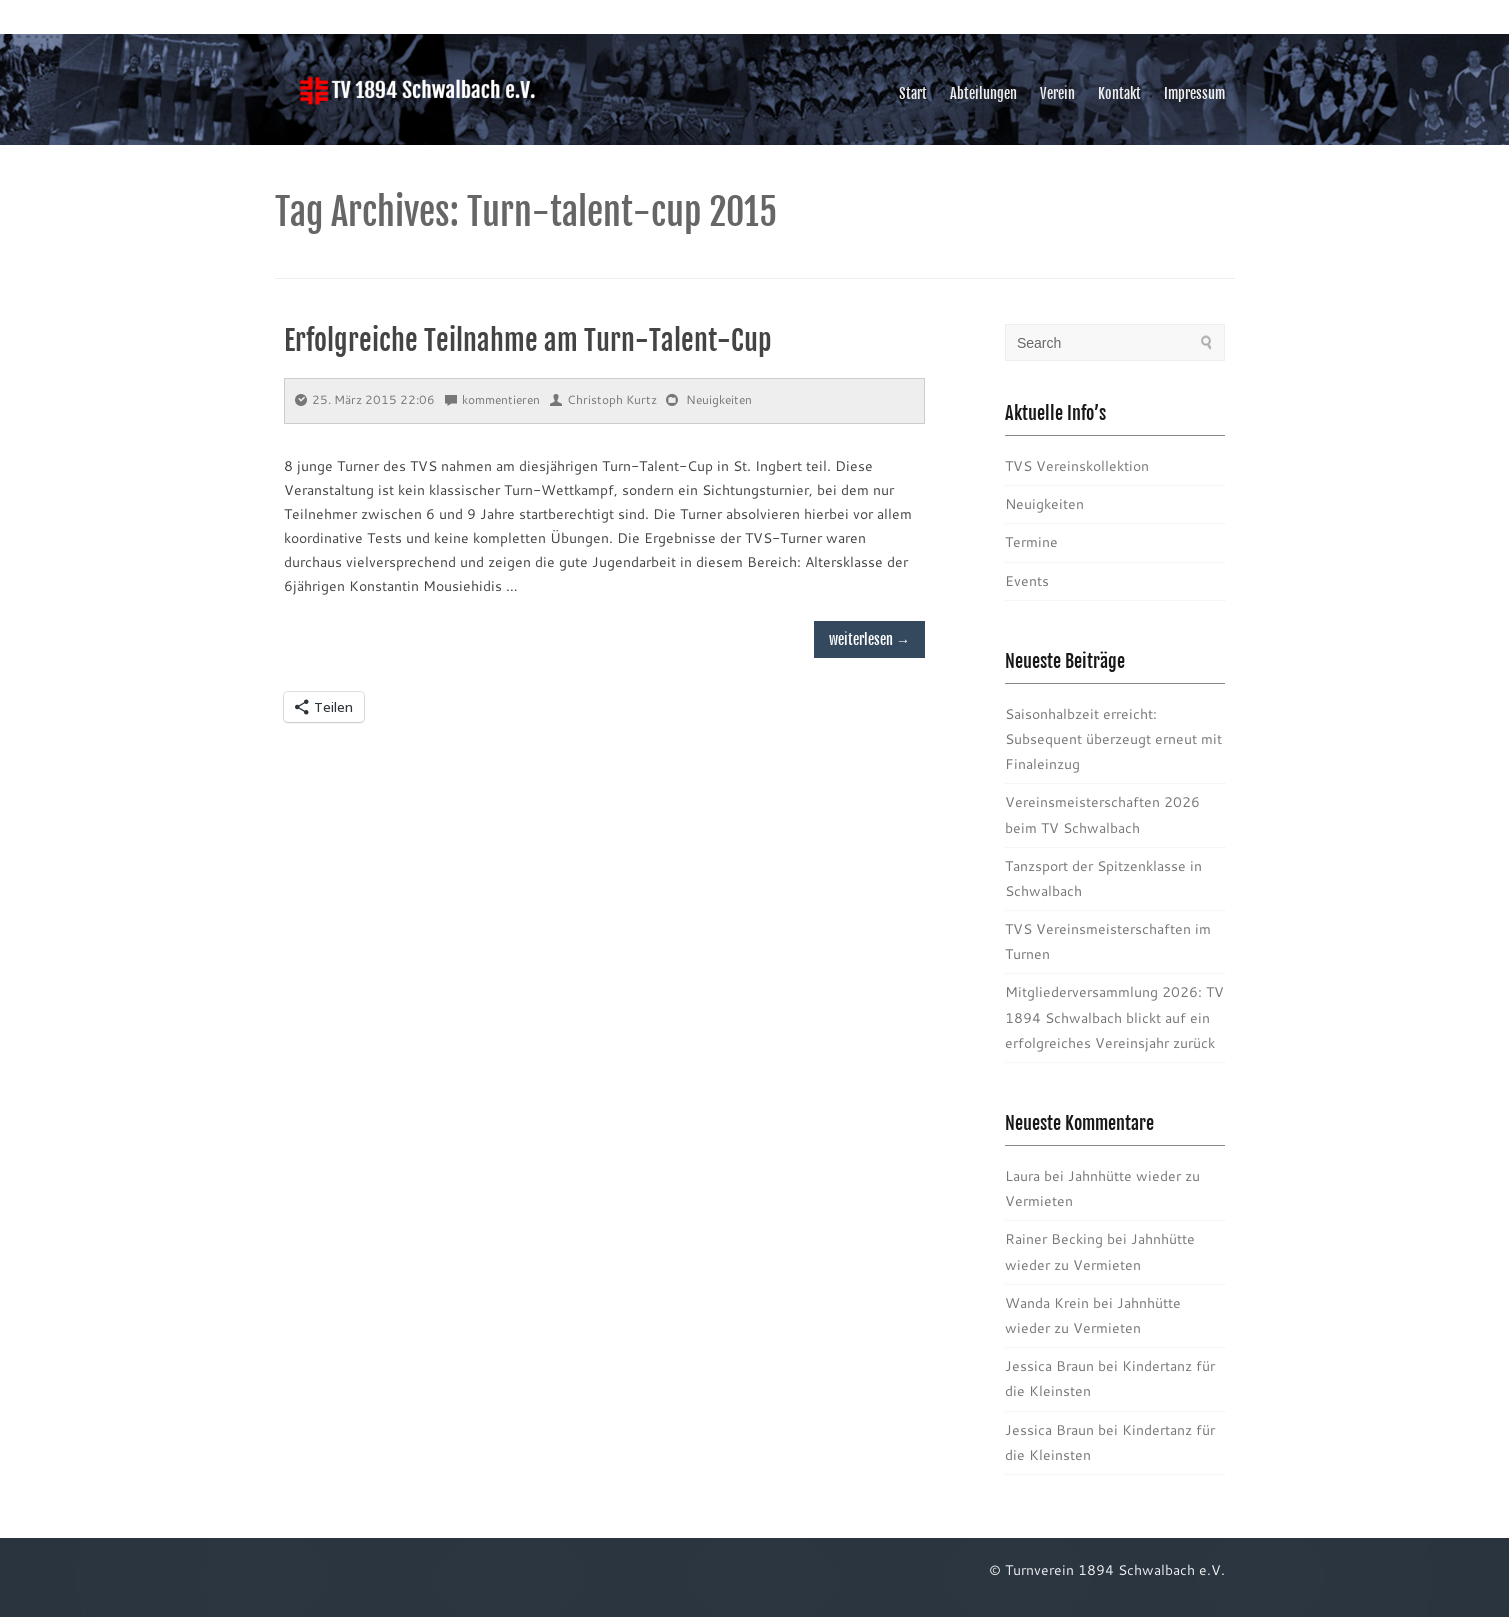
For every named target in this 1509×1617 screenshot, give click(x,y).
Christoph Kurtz (603, 399)
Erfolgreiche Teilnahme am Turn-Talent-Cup (528, 340)
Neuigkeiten (719, 399)
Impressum (1194, 93)
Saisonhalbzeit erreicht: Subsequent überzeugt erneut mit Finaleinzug (1113, 739)
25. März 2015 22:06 (365, 399)
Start (913, 93)
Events (1027, 581)
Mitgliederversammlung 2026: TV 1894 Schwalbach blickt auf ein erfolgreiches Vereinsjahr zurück (1114, 1017)
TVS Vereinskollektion (1077, 466)
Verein (1057, 93)
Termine (1031, 542)
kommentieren (492, 399)
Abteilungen (983, 93)
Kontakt (1119, 93)
